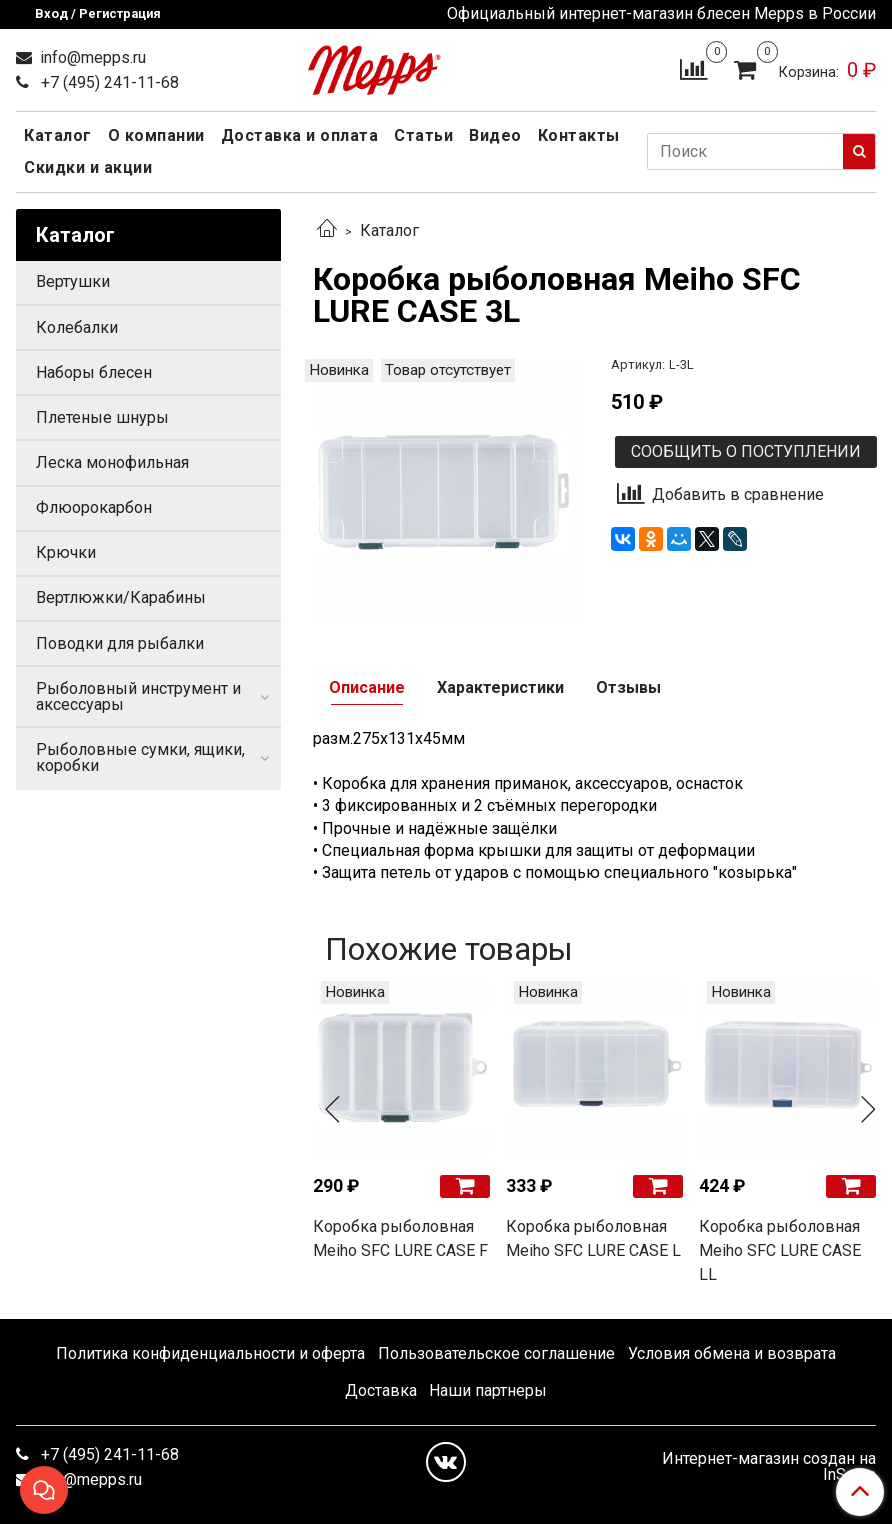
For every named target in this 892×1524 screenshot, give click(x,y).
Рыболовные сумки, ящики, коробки (140, 757)
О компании (156, 135)
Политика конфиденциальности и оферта (210, 1353)
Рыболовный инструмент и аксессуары (138, 696)
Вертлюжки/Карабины (121, 597)
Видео (495, 135)
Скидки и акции (88, 167)
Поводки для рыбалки (120, 643)
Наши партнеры (488, 1390)
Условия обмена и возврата (732, 1353)
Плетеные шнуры (102, 417)
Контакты (579, 135)
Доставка (381, 1390)
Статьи (423, 135)
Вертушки (73, 281)
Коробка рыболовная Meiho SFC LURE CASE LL (780, 1250)
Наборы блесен (94, 372)
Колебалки (77, 327)
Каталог (58, 135)
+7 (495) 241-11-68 (108, 82)
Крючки (66, 552)
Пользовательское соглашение (496, 1353)
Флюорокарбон (94, 507)
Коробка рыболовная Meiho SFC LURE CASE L (593, 1238)
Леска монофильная (112, 462)
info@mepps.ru (91, 57)
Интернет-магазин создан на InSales (769, 1467)
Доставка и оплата (300, 135)
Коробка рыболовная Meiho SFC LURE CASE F (400, 1238)
